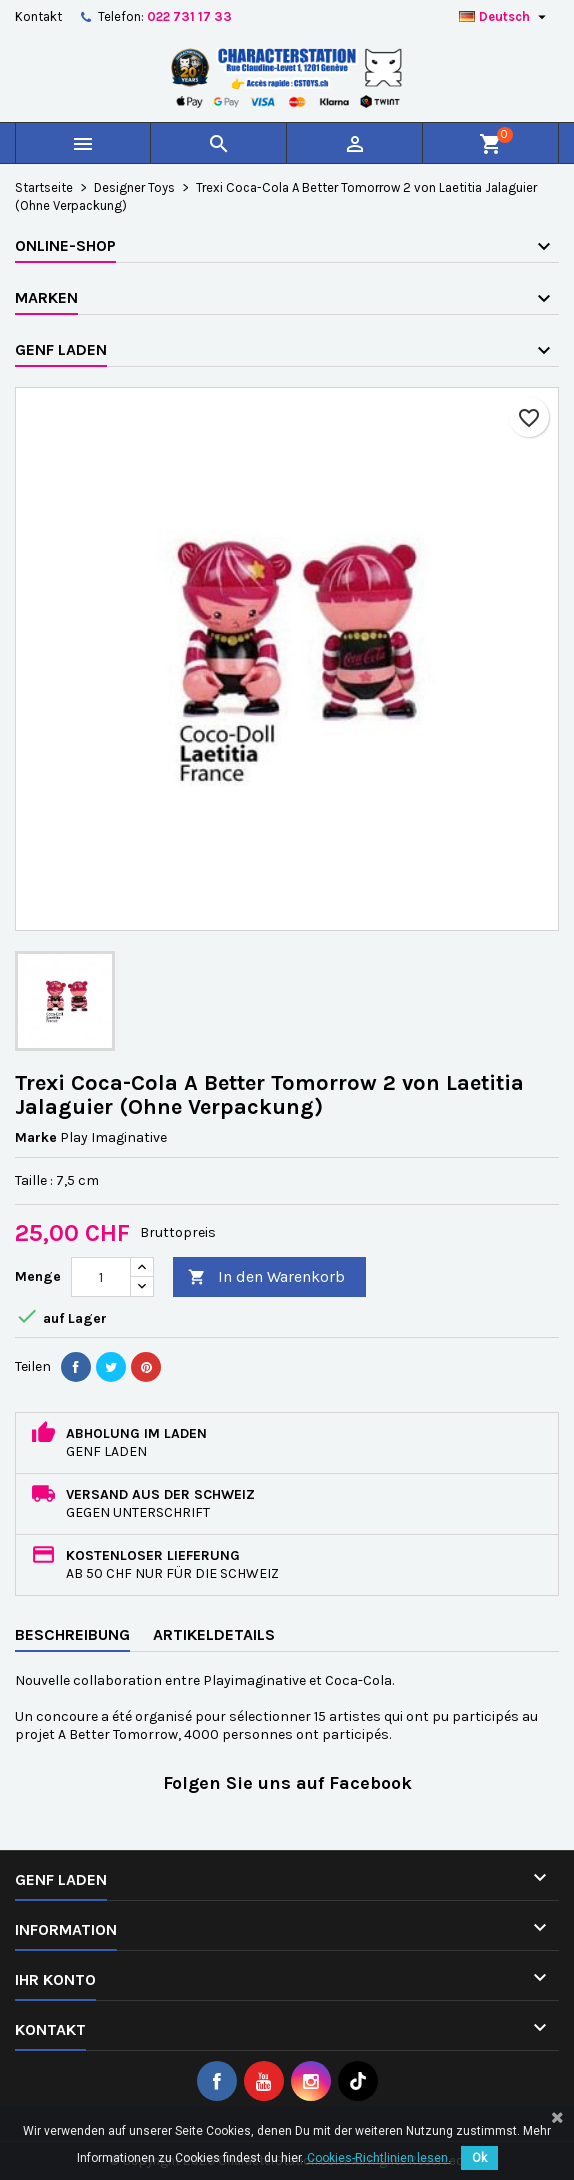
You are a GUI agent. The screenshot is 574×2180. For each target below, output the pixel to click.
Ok (479, 2158)
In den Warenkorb (266, 1277)
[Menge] (101, 1277)
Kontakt (38, 16)
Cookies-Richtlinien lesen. (379, 2158)
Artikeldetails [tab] (214, 1634)
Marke (36, 1137)
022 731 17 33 (189, 16)
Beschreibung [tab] (72, 1634)
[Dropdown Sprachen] (505, 17)
